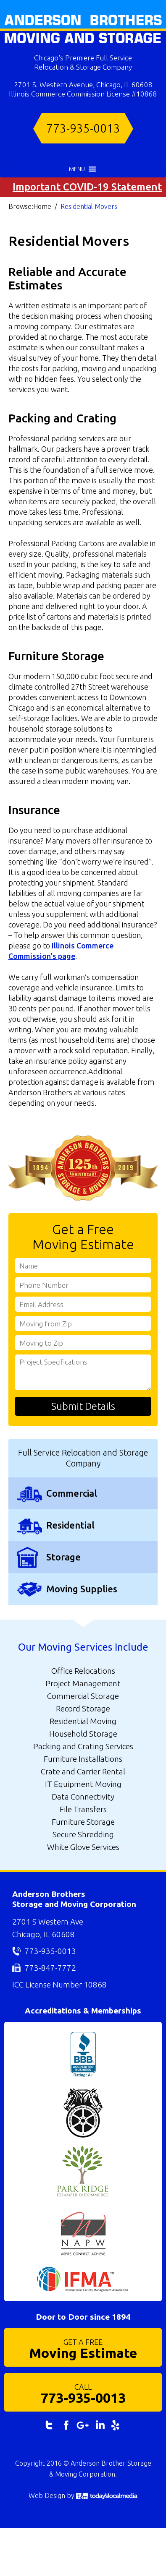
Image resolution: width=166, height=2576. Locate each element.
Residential (70, 1525)
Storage (63, 1557)
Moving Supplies (81, 1589)
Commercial (71, 1493)
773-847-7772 (50, 1967)
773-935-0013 (83, 128)
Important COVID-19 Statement (87, 187)
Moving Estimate (83, 2348)
